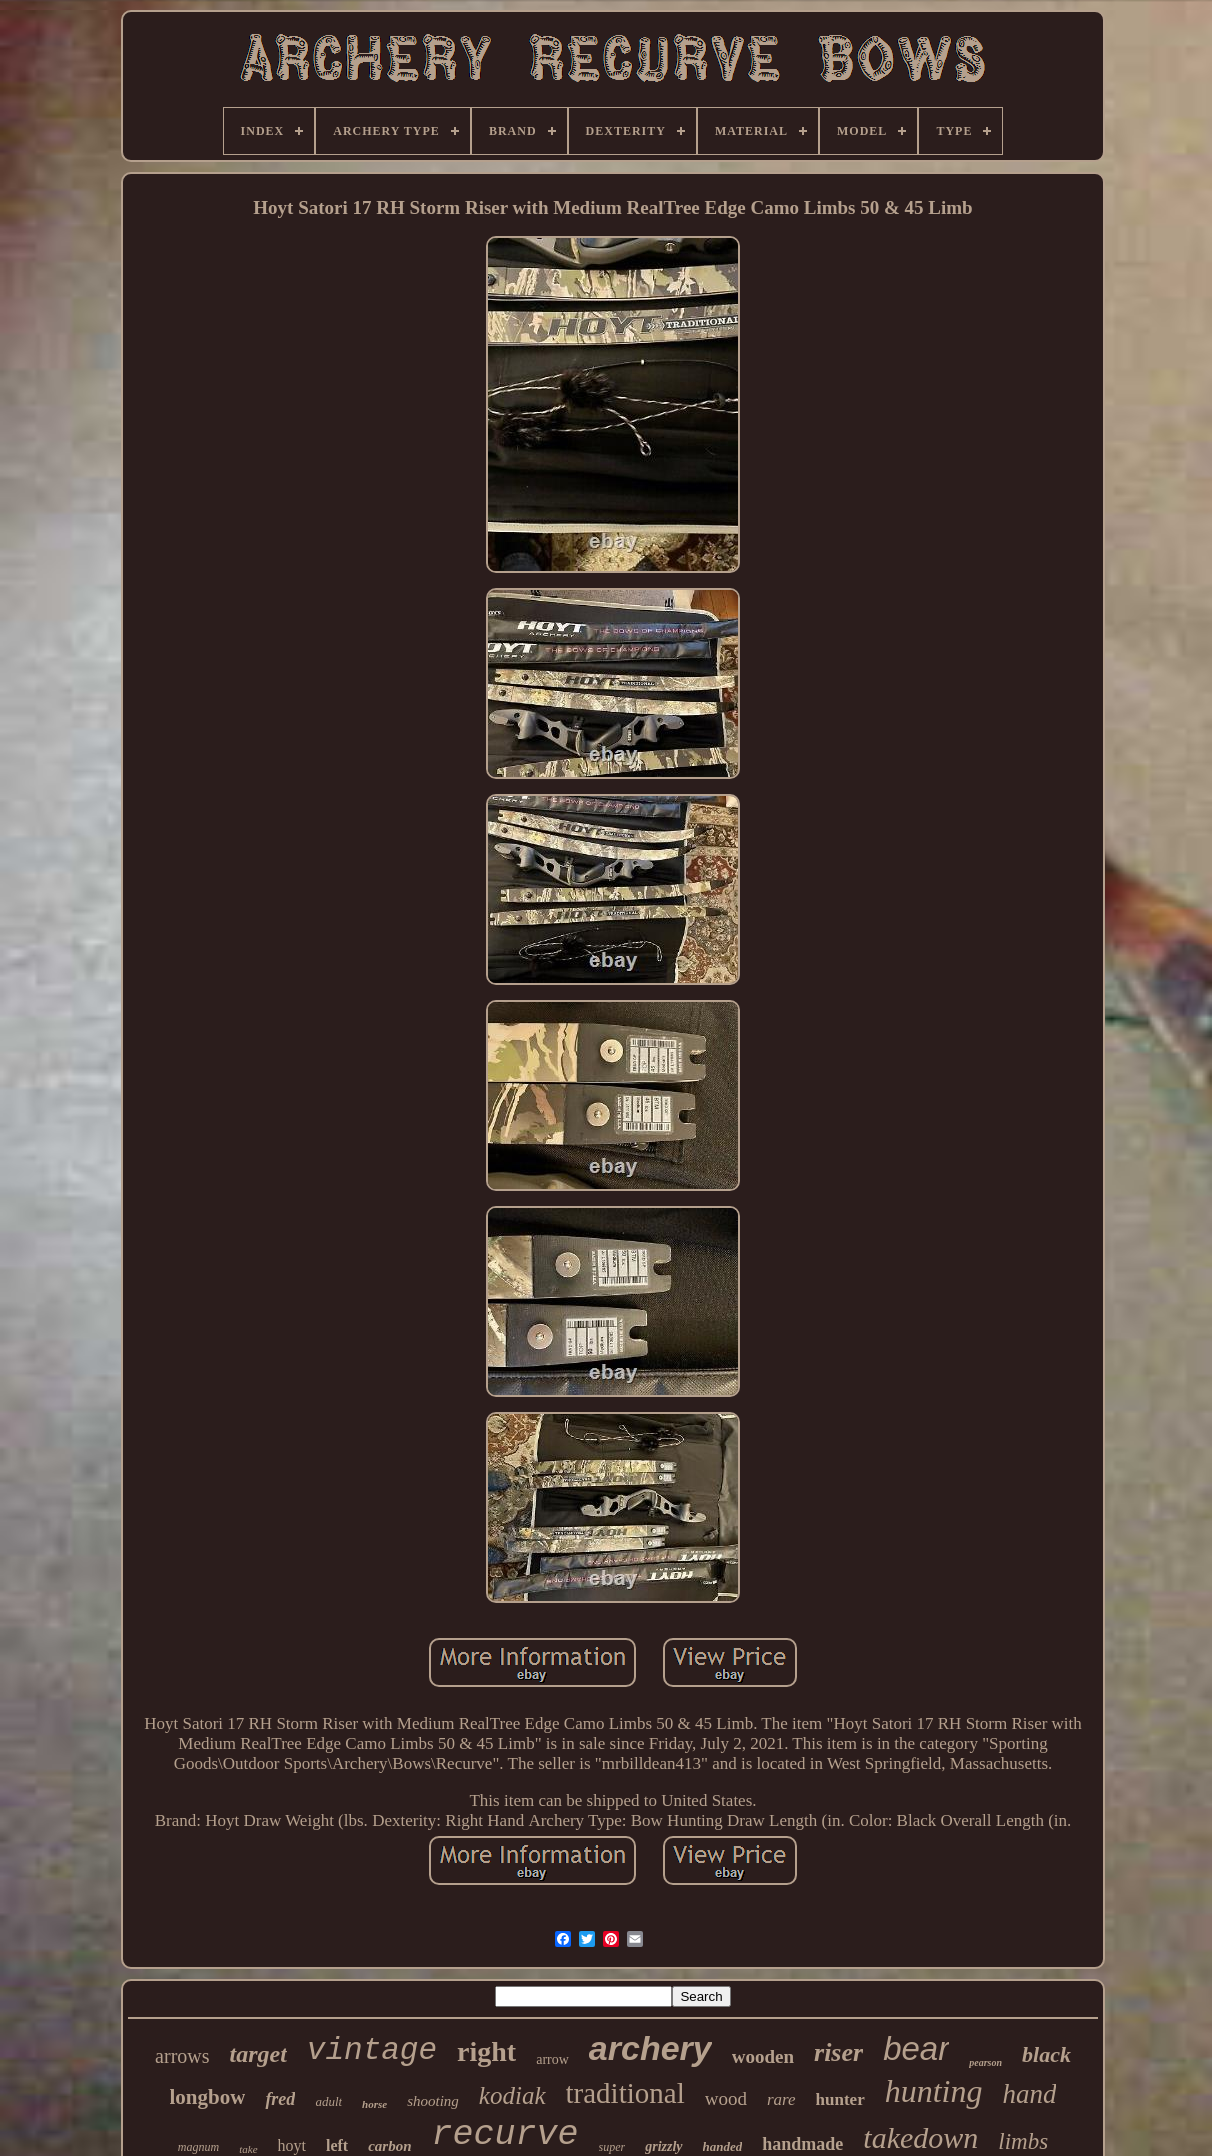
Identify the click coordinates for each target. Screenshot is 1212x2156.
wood (726, 2098)
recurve (505, 2135)
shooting (433, 2101)
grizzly (663, 2146)
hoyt (292, 2145)
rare (781, 2099)
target (258, 2054)
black (1046, 2054)
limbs (1023, 2141)
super (612, 2147)
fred (280, 2099)
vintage (372, 2050)
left (337, 2145)
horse (374, 2104)
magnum (198, 2147)
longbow (208, 2097)
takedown (920, 2137)
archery (650, 2048)
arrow (552, 2059)
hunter (840, 2099)
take (248, 2149)
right (486, 2051)
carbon (389, 2146)
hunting (934, 2091)
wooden (763, 2056)
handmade (802, 2144)
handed (723, 2146)
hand (1029, 2094)
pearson (985, 2062)
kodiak (512, 2095)
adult (328, 2101)
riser (838, 2052)
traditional (625, 2093)
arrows (182, 2056)
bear (916, 2048)
